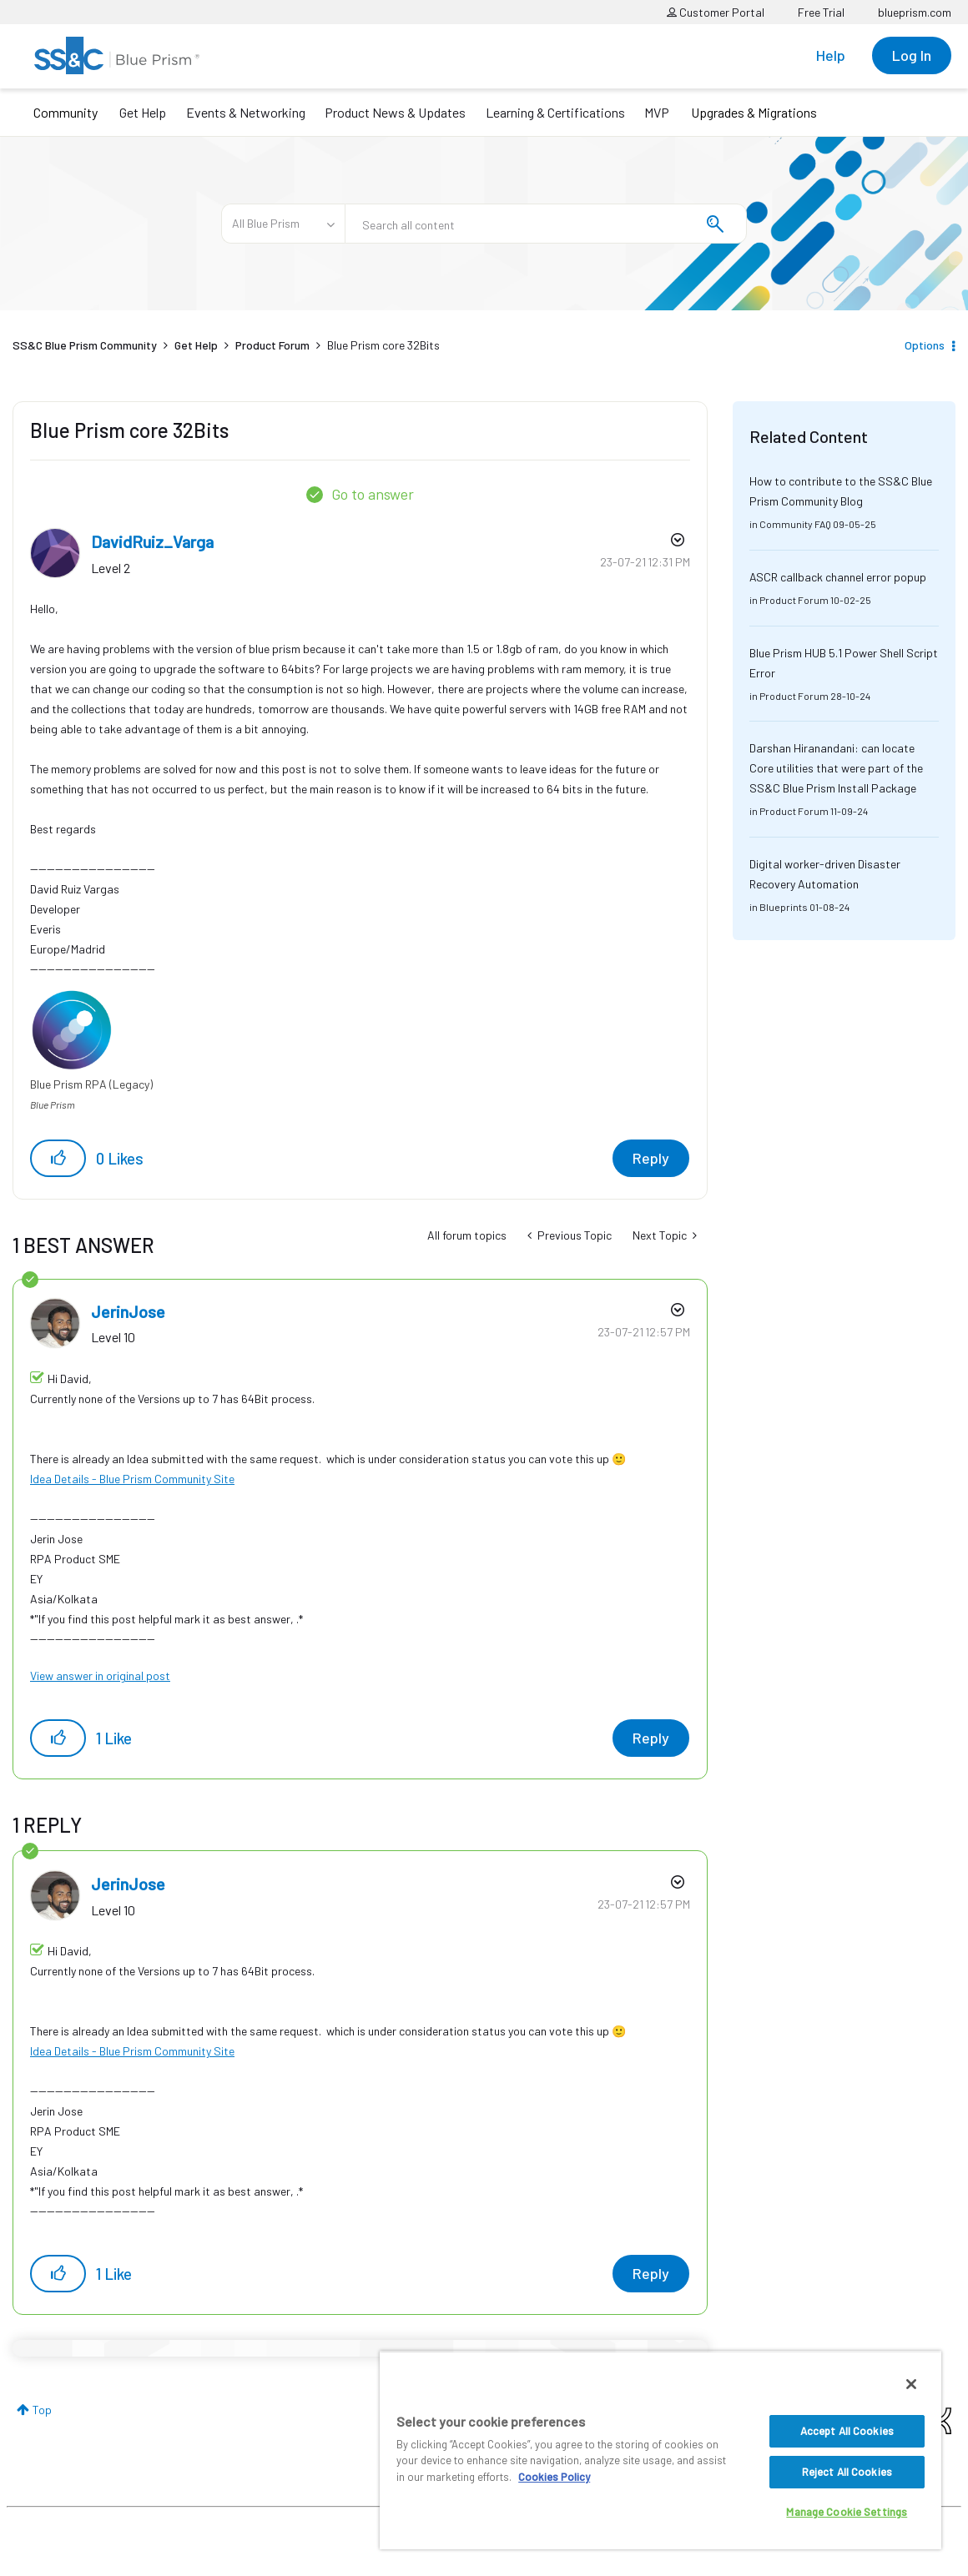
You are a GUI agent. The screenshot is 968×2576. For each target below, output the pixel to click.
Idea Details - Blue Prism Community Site (132, 1479)
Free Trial (821, 12)
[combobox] (546, 224)
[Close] (911, 2384)
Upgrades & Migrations (754, 112)
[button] (58, 1158)
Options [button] (925, 345)
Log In (911, 55)
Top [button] (42, 2409)
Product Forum (272, 345)
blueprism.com (914, 12)
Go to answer (372, 494)
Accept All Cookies (847, 2431)
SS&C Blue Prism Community (85, 345)
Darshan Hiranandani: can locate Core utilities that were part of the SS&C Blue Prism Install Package (836, 768)
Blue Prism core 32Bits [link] (383, 345)
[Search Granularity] (283, 224)
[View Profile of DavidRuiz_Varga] (152, 541)
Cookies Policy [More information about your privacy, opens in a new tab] (554, 2476)
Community (65, 112)
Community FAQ (795, 524)
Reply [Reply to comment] (651, 1737)
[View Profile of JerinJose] (128, 1311)
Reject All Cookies (847, 2471)
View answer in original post (100, 1675)
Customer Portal (715, 12)
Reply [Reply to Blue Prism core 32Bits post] (651, 1158)
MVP (656, 112)
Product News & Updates (395, 112)
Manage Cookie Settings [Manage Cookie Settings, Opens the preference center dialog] (846, 2511)
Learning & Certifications (555, 112)
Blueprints (783, 907)
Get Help (142, 112)
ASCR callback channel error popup (837, 577)
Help (830, 55)
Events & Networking (245, 112)
